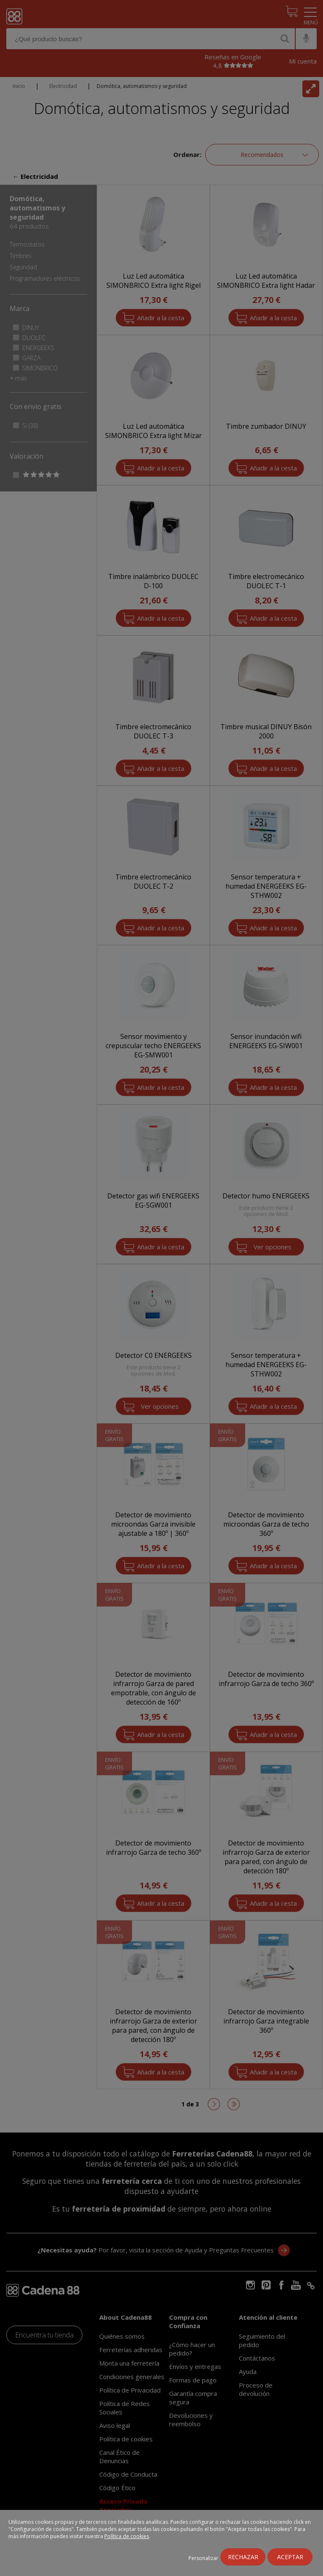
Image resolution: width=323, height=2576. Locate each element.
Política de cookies (126, 2536)
